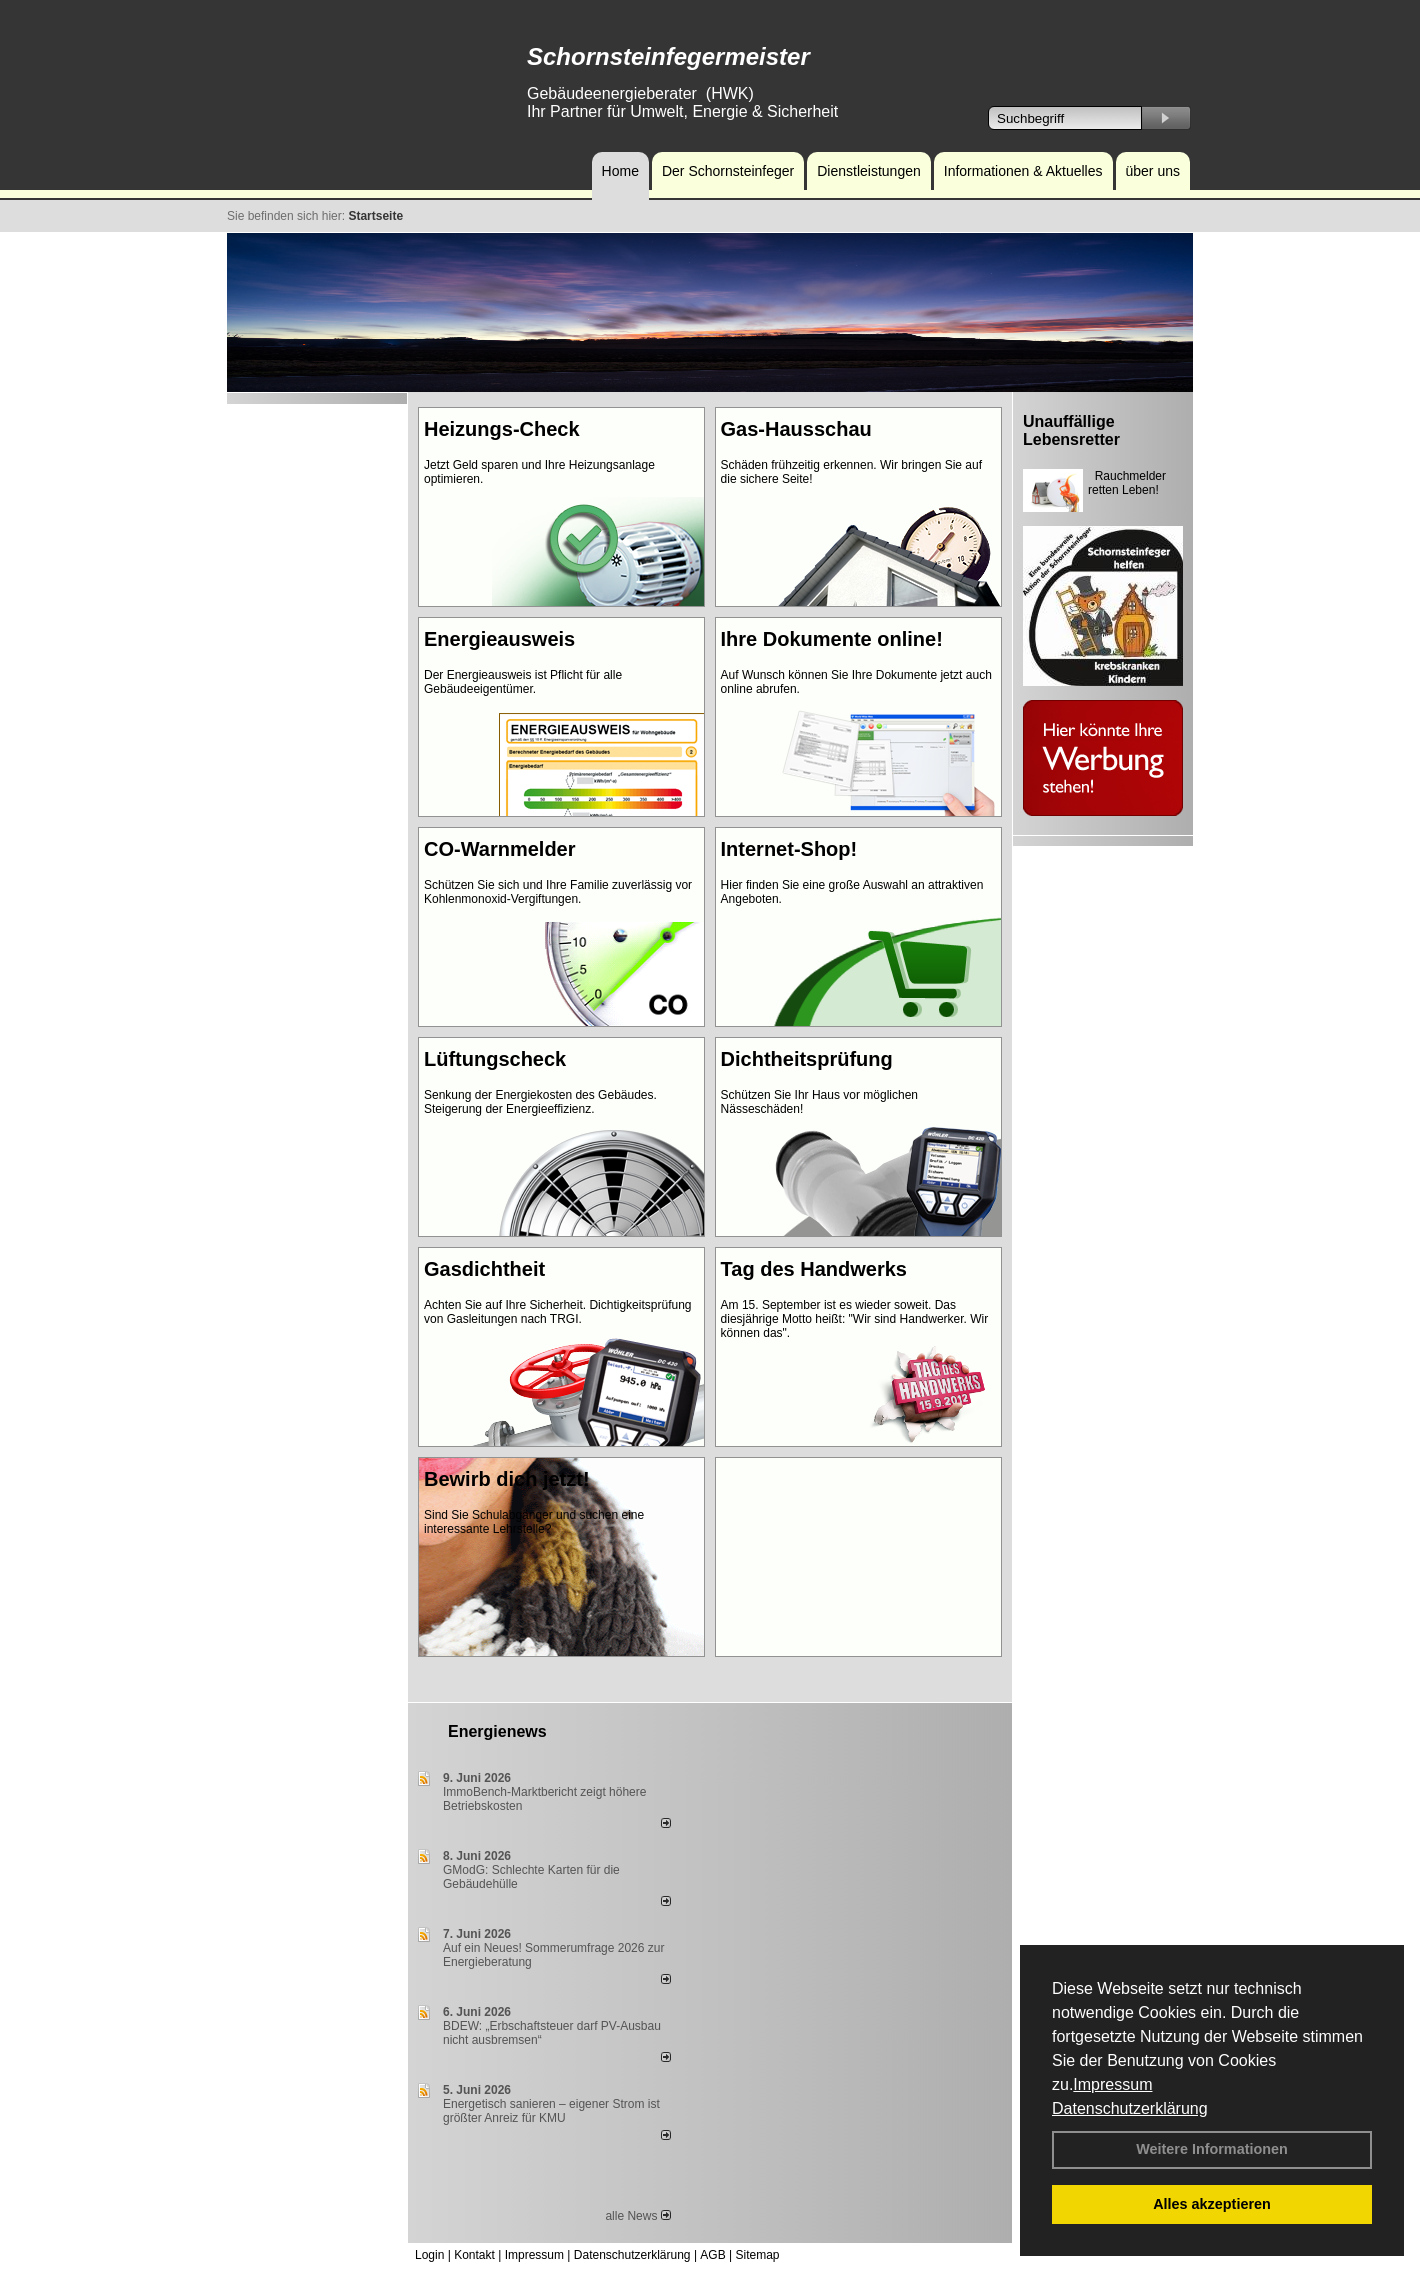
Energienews (497, 1731)
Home (620, 171)
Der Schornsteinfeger (728, 171)
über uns (1153, 171)
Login (429, 2255)
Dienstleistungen (869, 171)
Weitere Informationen (1212, 2149)
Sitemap (757, 2255)
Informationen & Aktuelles (1023, 171)
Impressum (1112, 2084)
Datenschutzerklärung (1130, 2108)
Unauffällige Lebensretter (1071, 430)
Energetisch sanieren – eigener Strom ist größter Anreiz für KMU (551, 2111)
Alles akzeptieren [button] (1212, 2204)
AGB (712, 2255)
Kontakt (474, 2255)
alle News (637, 2216)
